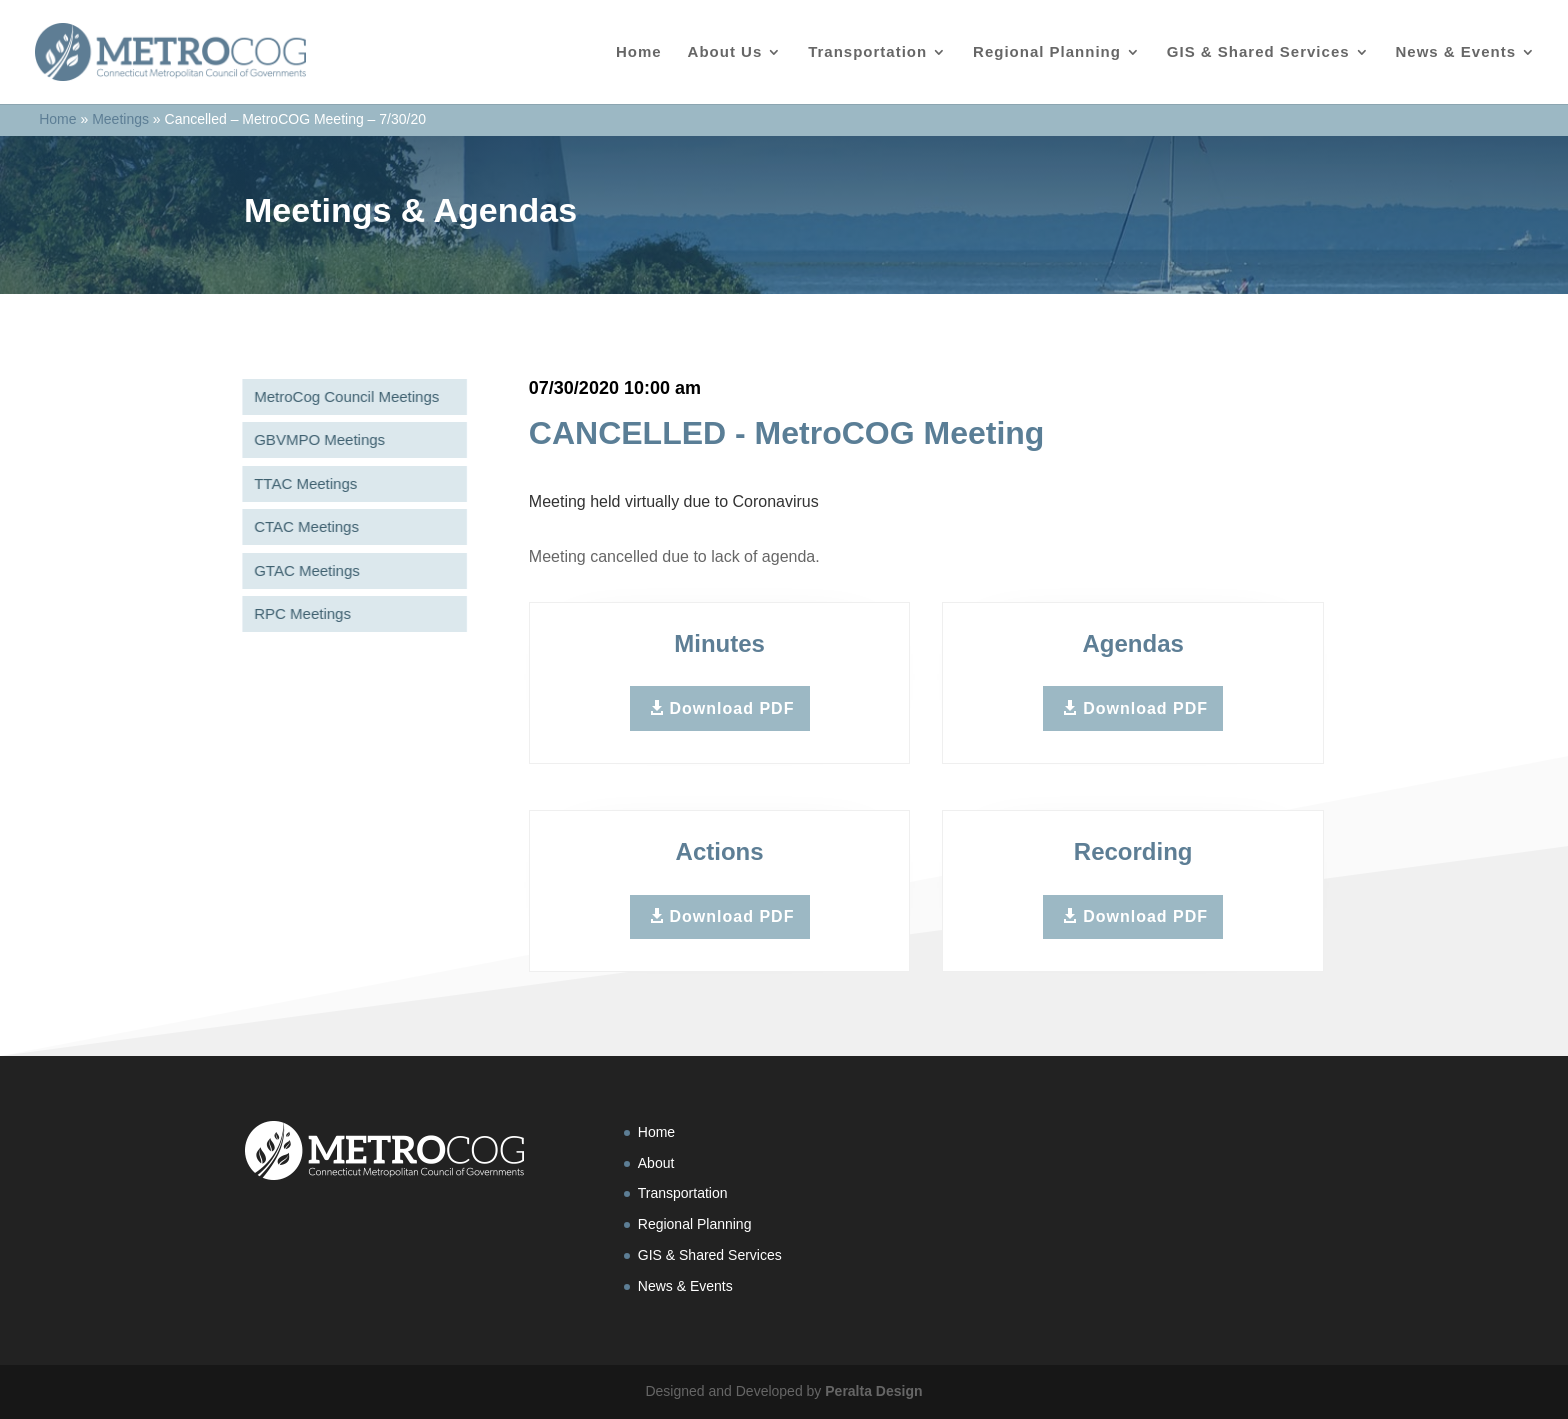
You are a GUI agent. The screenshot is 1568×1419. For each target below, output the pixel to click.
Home (639, 52)
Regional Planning (1047, 52)
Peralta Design (873, 1391)
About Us (725, 52)
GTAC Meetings (303, 570)
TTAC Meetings (301, 483)
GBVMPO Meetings (315, 439)
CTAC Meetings (302, 526)
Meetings (120, 119)
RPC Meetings (298, 613)
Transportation (867, 52)
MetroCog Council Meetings (342, 396)
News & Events (1455, 52)
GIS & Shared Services (1258, 52)
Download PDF (732, 708)
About (656, 1163)
